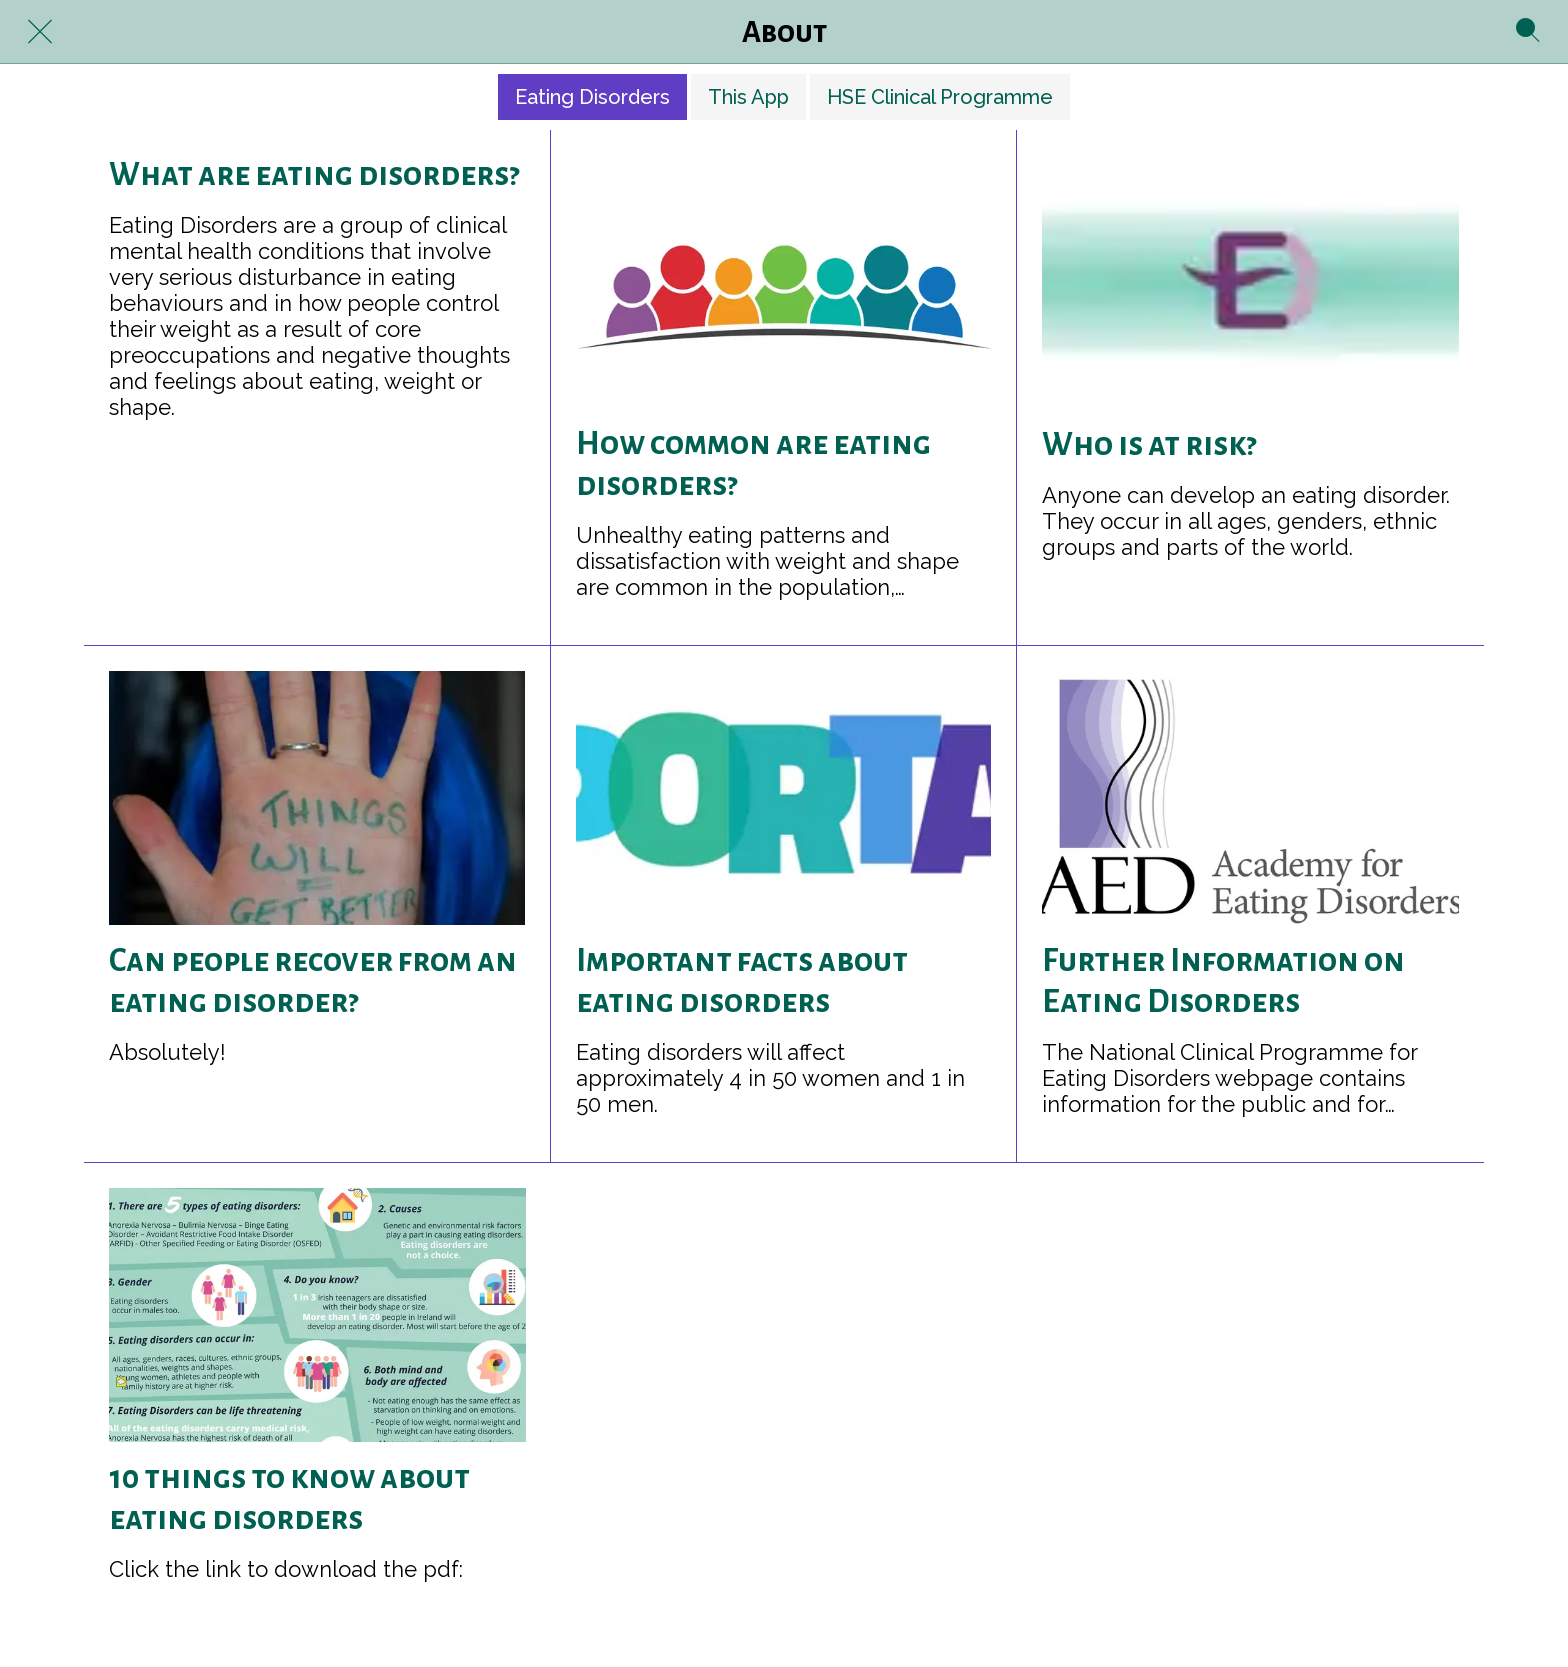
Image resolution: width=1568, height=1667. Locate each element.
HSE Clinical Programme (940, 97)
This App (748, 97)
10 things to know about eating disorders (289, 1498)
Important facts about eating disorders (742, 981)
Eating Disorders (592, 97)
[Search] (1528, 32)
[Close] (40, 32)
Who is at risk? (1149, 445)
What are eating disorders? (314, 175)
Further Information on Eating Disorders (1223, 981)
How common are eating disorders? (753, 464)
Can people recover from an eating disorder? (313, 981)
